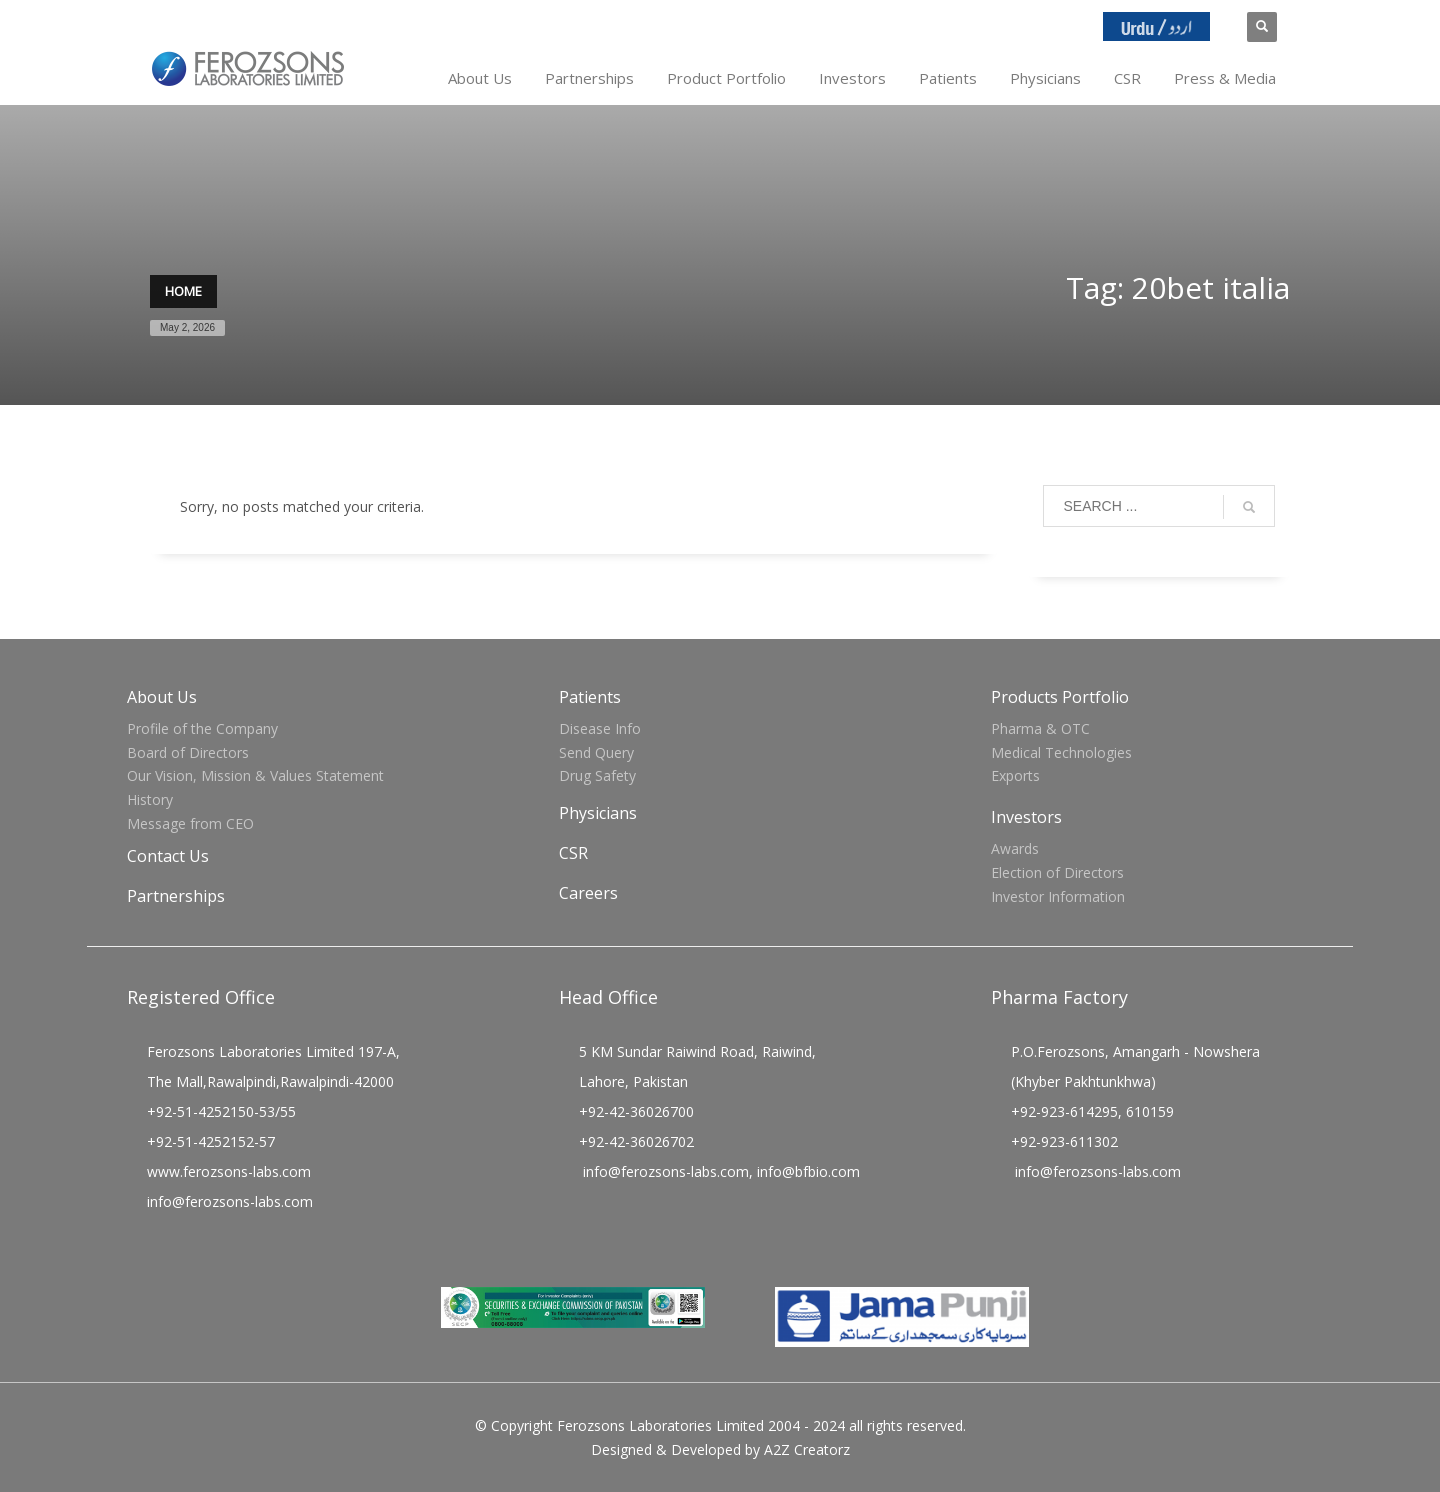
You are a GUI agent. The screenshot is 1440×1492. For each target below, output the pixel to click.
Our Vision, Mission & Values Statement (255, 775)
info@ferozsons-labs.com (230, 1201)
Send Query (596, 752)
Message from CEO (190, 823)
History (150, 799)
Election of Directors (1057, 872)
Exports (1015, 775)
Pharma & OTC (1040, 728)
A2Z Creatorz (807, 1449)
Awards (1015, 848)
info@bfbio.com (808, 1171)
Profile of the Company (202, 728)
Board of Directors (188, 752)
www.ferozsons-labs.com (229, 1171)
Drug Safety (597, 775)
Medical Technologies (1061, 752)
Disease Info (600, 728)
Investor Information (1058, 896)
